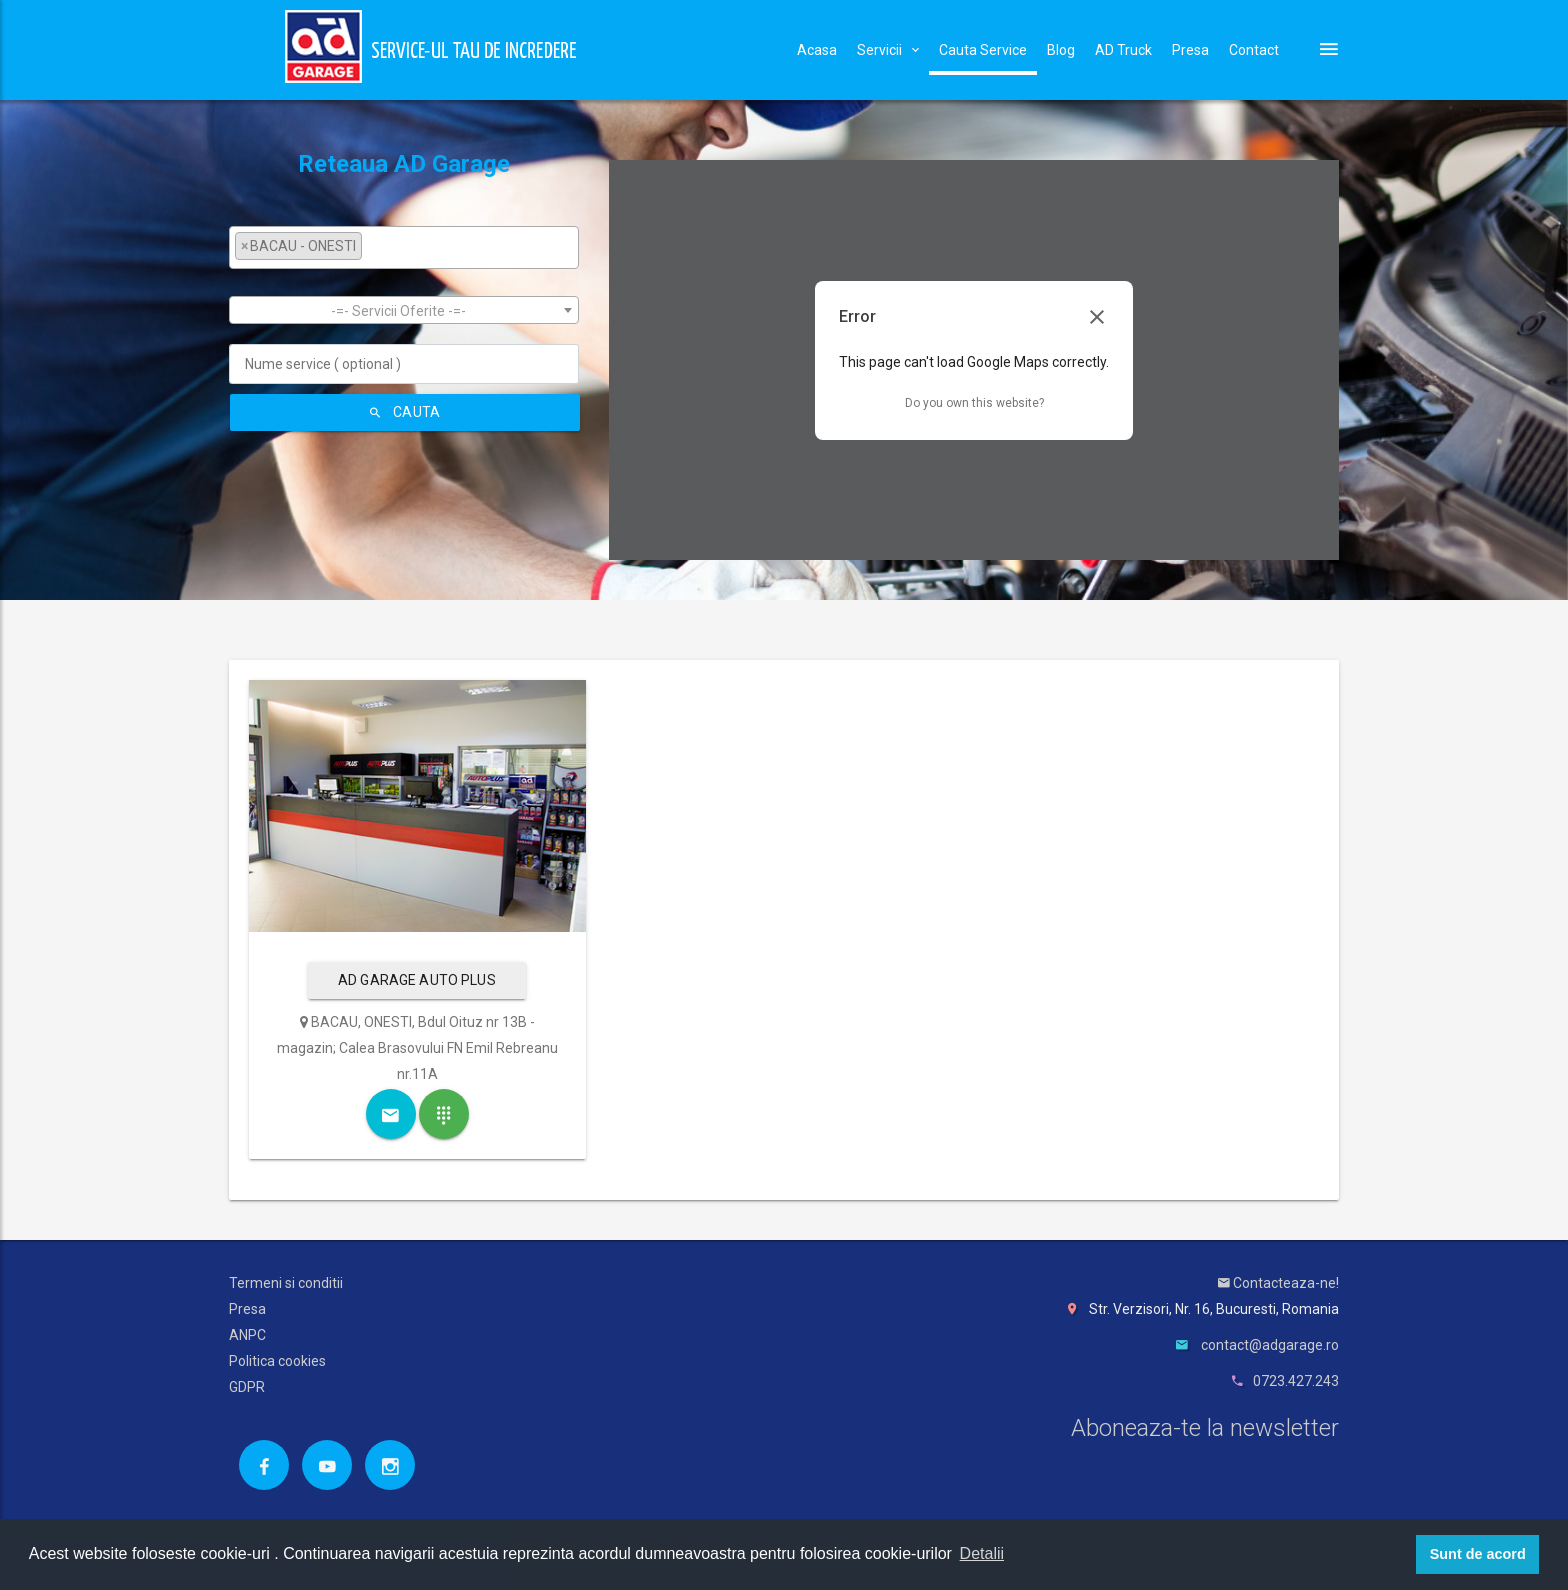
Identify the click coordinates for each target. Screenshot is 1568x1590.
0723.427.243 (1296, 1381)
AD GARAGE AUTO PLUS (417, 980)
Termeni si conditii (286, 1283)
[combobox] (404, 247)
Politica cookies (277, 1361)
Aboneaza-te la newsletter (1205, 1428)
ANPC (247, 1335)
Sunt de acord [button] (1478, 1554)
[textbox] (372, 246)
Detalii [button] (982, 1553)
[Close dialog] (1097, 317)
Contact (1254, 50)
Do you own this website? (974, 403)
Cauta (405, 412)
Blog (1061, 50)
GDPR (247, 1387)
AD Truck (1123, 50)
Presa (1190, 50)
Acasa (817, 50)
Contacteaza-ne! (1278, 1283)
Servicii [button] (888, 50)
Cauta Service (983, 50)
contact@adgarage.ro (1270, 1345)
